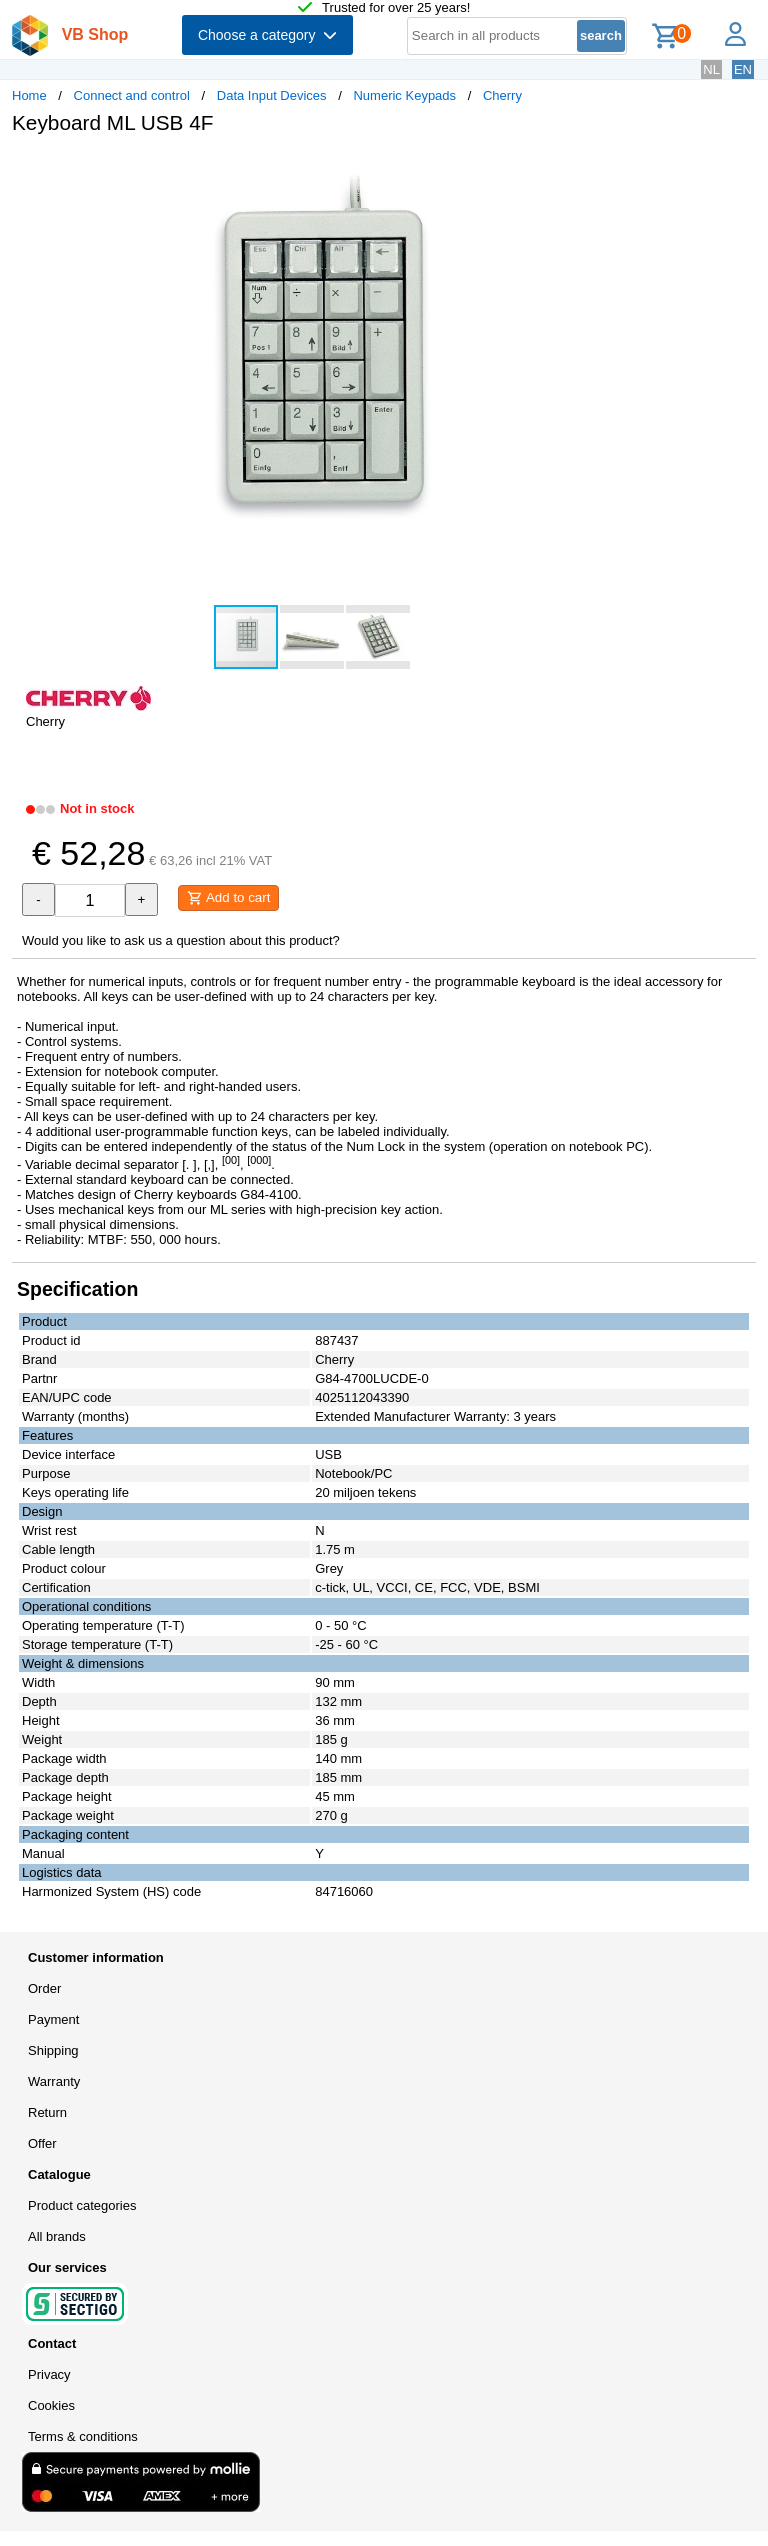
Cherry (502, 95)
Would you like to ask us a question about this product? (181, 940)
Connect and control (132, 95)
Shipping (53, 2050)
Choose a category (267, 35)
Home (29, 95)
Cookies (51, 2405)
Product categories (82, 2205)
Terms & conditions (83, 2436)
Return (47, 2112)
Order (44, 1988)
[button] (594, 171)
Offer (42, 2143)
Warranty (54, 2081)
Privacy (49, 2374)
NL (711, 69)
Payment (53, 2019)
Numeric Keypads (404, 95)
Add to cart (228, 898)
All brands (57, 2236)
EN (743, 69)
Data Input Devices (272, 95)
